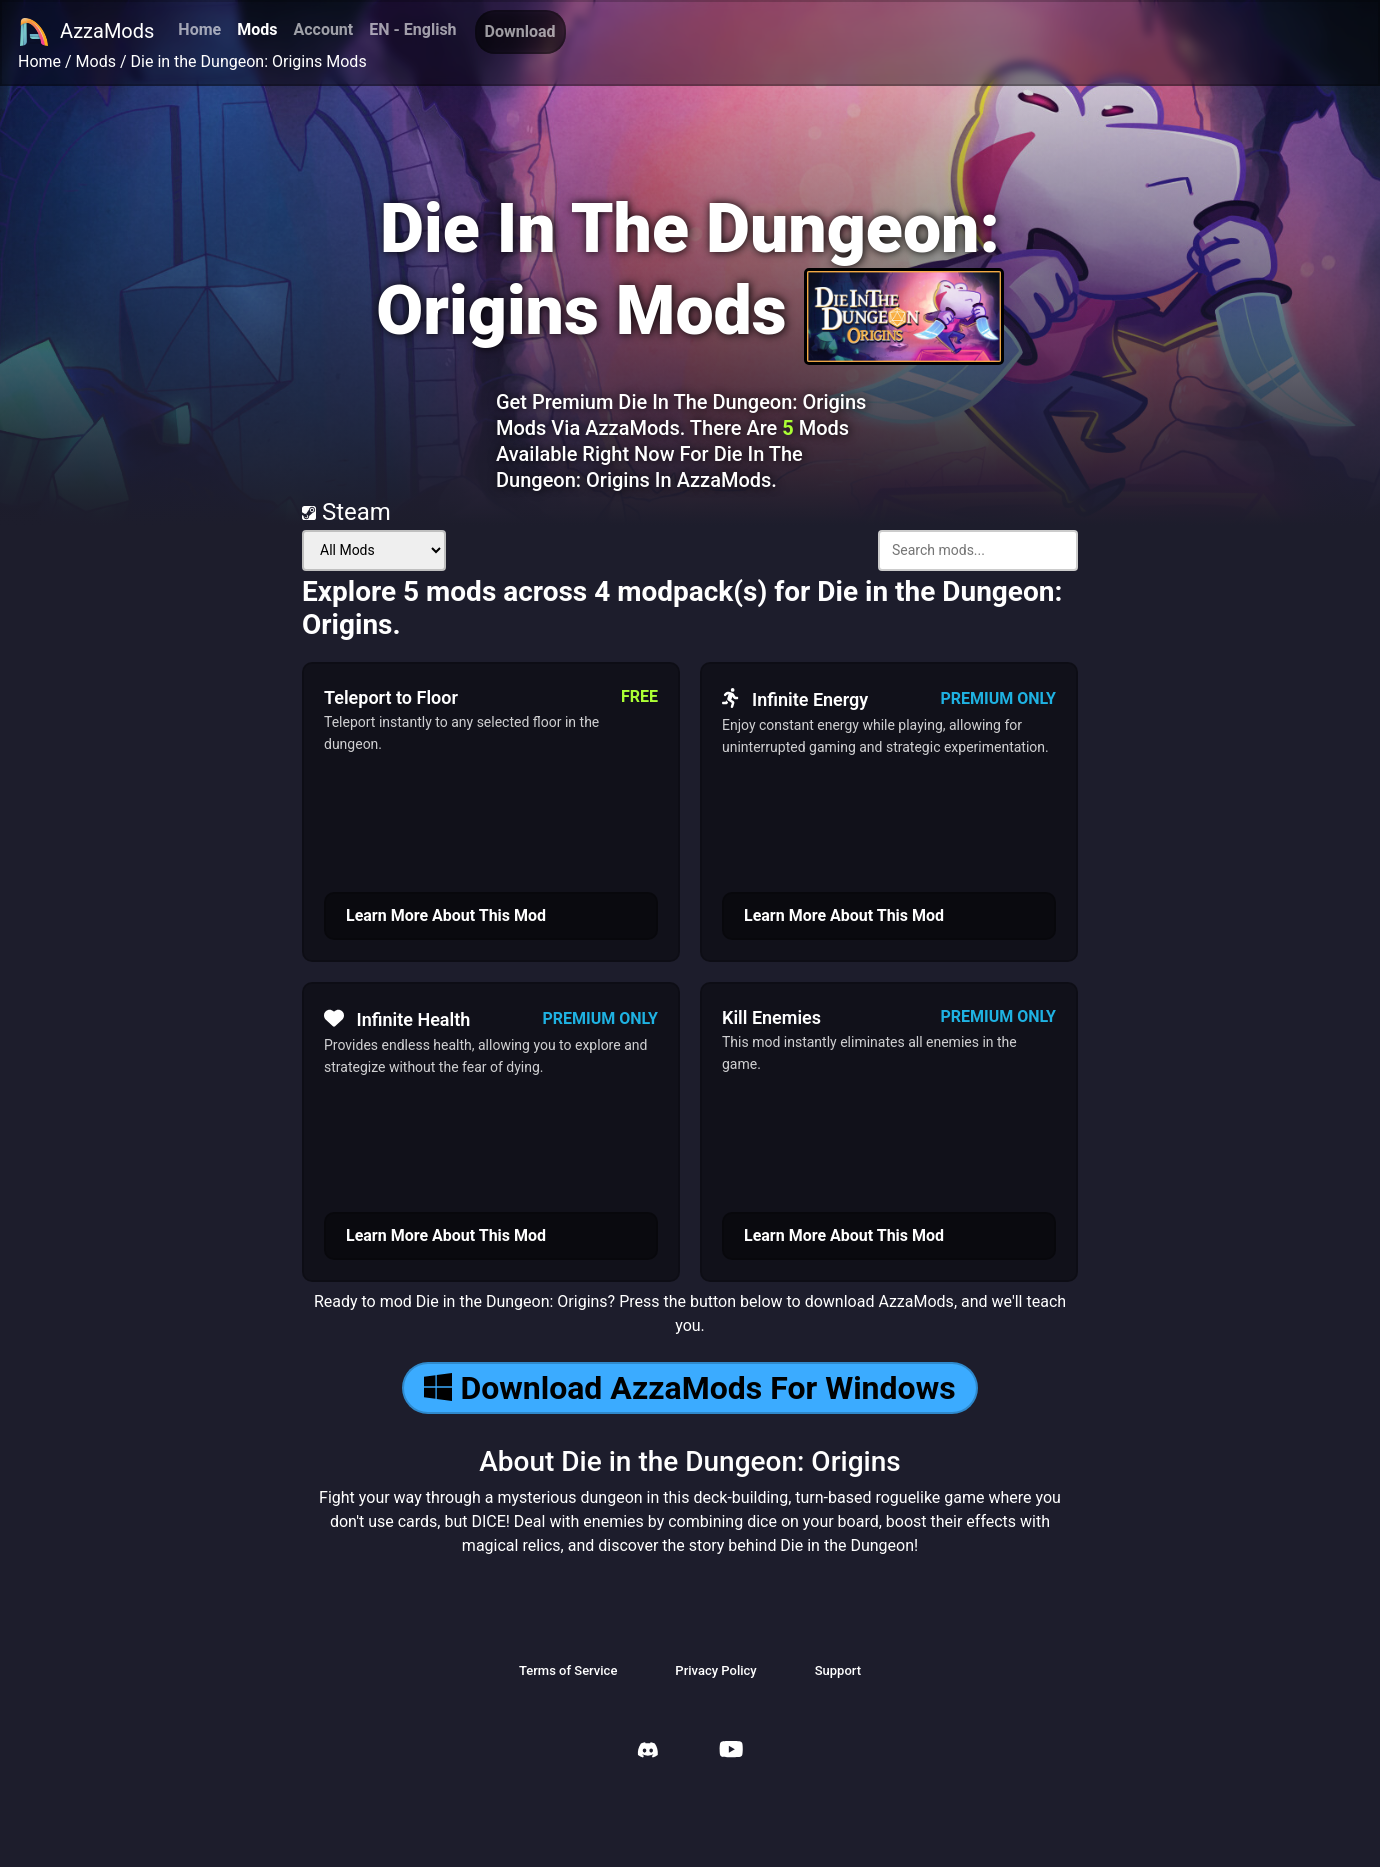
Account (323, 29)
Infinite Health (397, 1019)
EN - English (412, 29)
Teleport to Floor (391, 697)
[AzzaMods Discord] (648, 1752)
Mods (257, 29)
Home (199, 29)
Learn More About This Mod (446, 915)
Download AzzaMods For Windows (689, 1388)
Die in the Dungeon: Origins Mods (249, 61)
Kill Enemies (771, 1017)
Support (838, 1670)
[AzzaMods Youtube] (731, 1751)
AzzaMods (86, 32)
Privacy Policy (715, 1670)
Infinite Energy (795, 699)
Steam (346, 512)
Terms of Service (568, 1670)
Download (520, 31)
